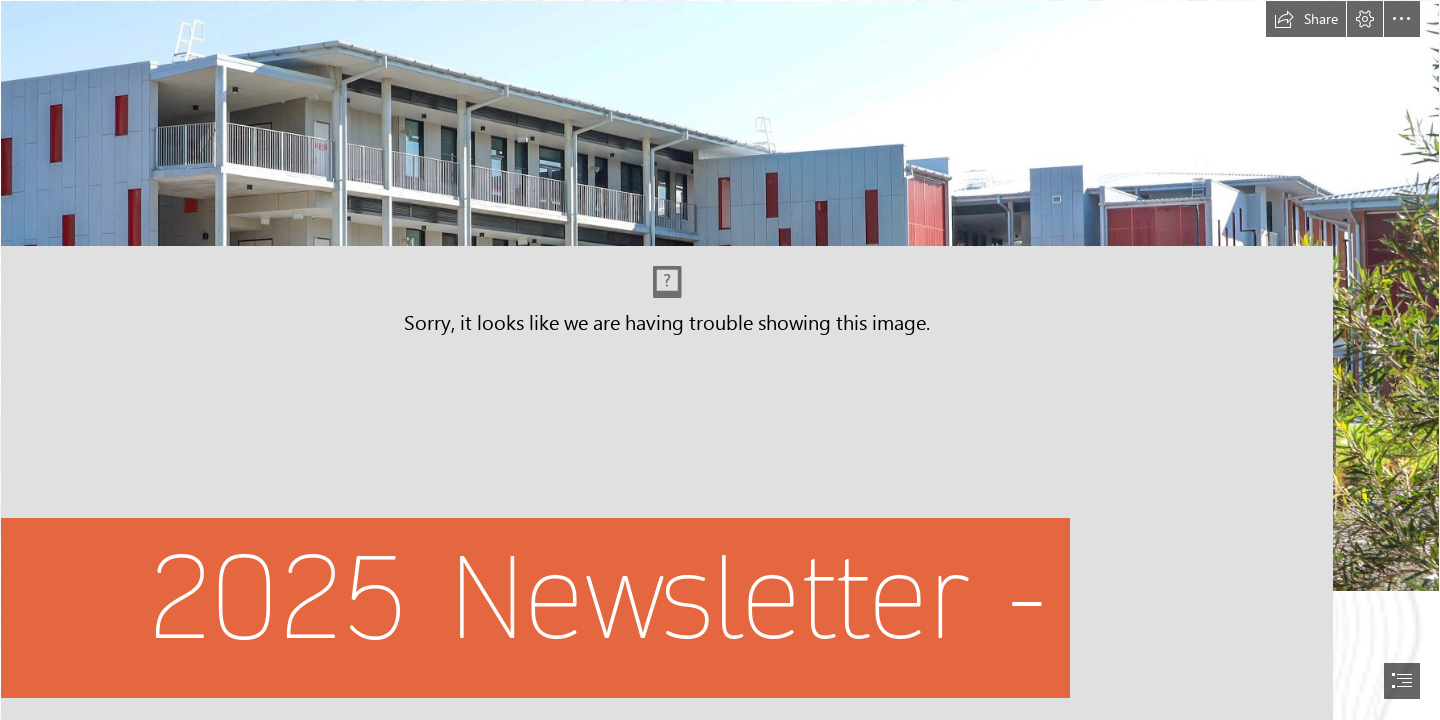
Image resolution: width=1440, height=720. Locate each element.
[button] (1306, 19)
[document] (720, 360)
